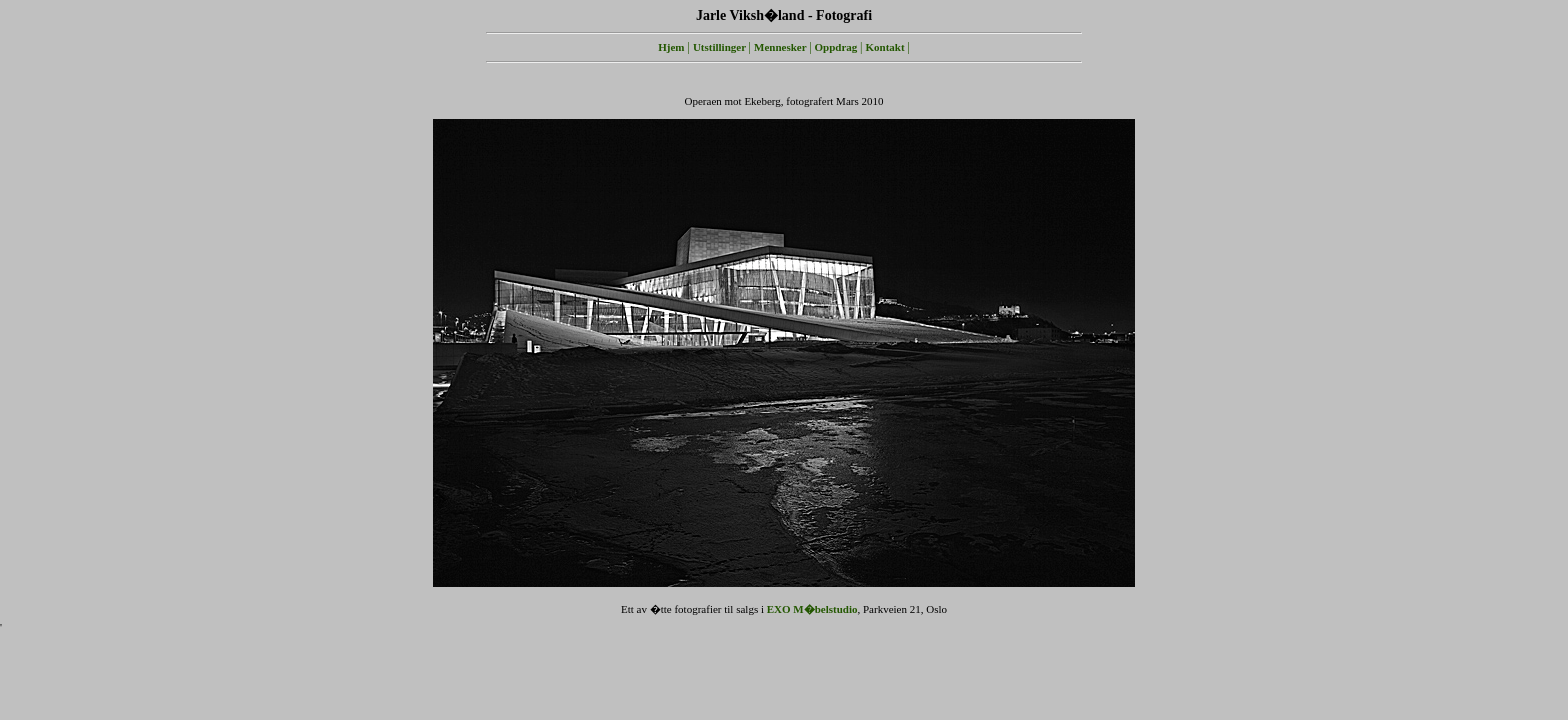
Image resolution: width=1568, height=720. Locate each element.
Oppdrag (838, 47)
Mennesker (781, 47)
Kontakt (886, 47)
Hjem (671, 47)
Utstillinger (721, 47)
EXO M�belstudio (812, 609)
